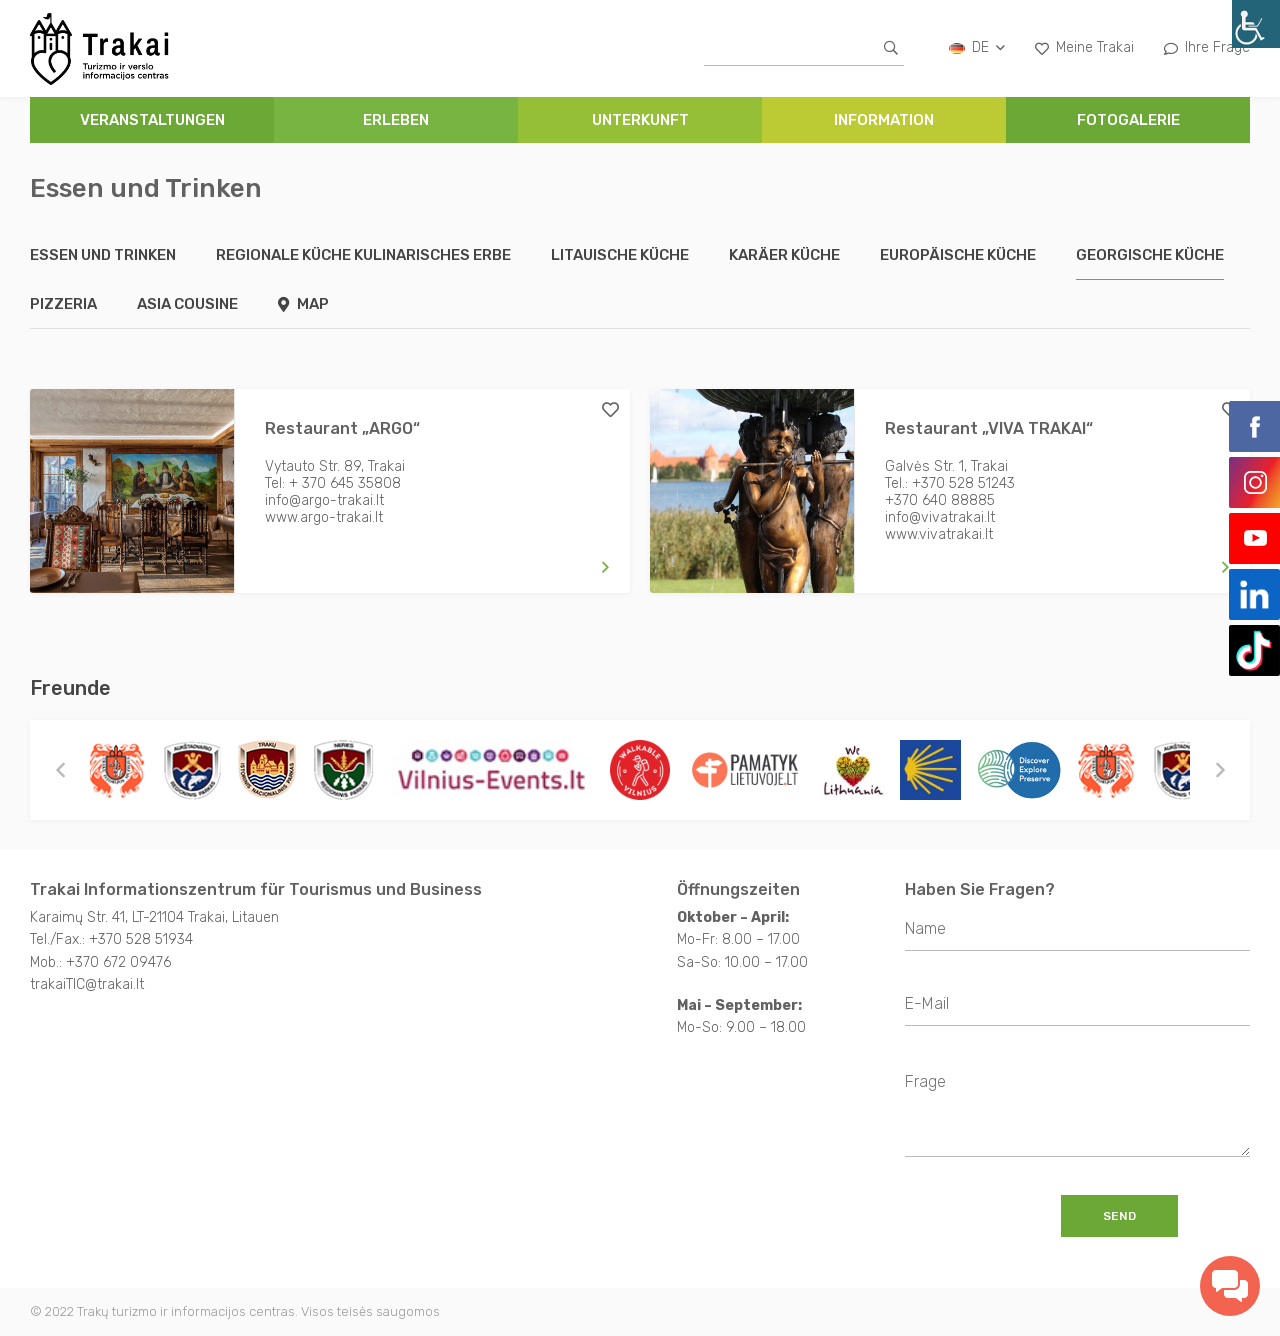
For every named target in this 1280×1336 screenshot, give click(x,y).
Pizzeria (63, 304)
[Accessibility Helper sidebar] (1256, 24)
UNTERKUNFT (640, 120)
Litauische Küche (620, 255)
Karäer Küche (784, 255)
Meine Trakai (1084, 47)
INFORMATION (884, 120)
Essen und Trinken (103, 255)
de (977, 47)
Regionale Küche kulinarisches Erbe (363, 255)
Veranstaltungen (152, 120)
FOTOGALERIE (1128, 120)
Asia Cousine (187, 304)
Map (303, 304)
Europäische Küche (958, 255)
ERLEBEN (396, 120)
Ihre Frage (1207, 47)
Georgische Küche (1150, 255)
